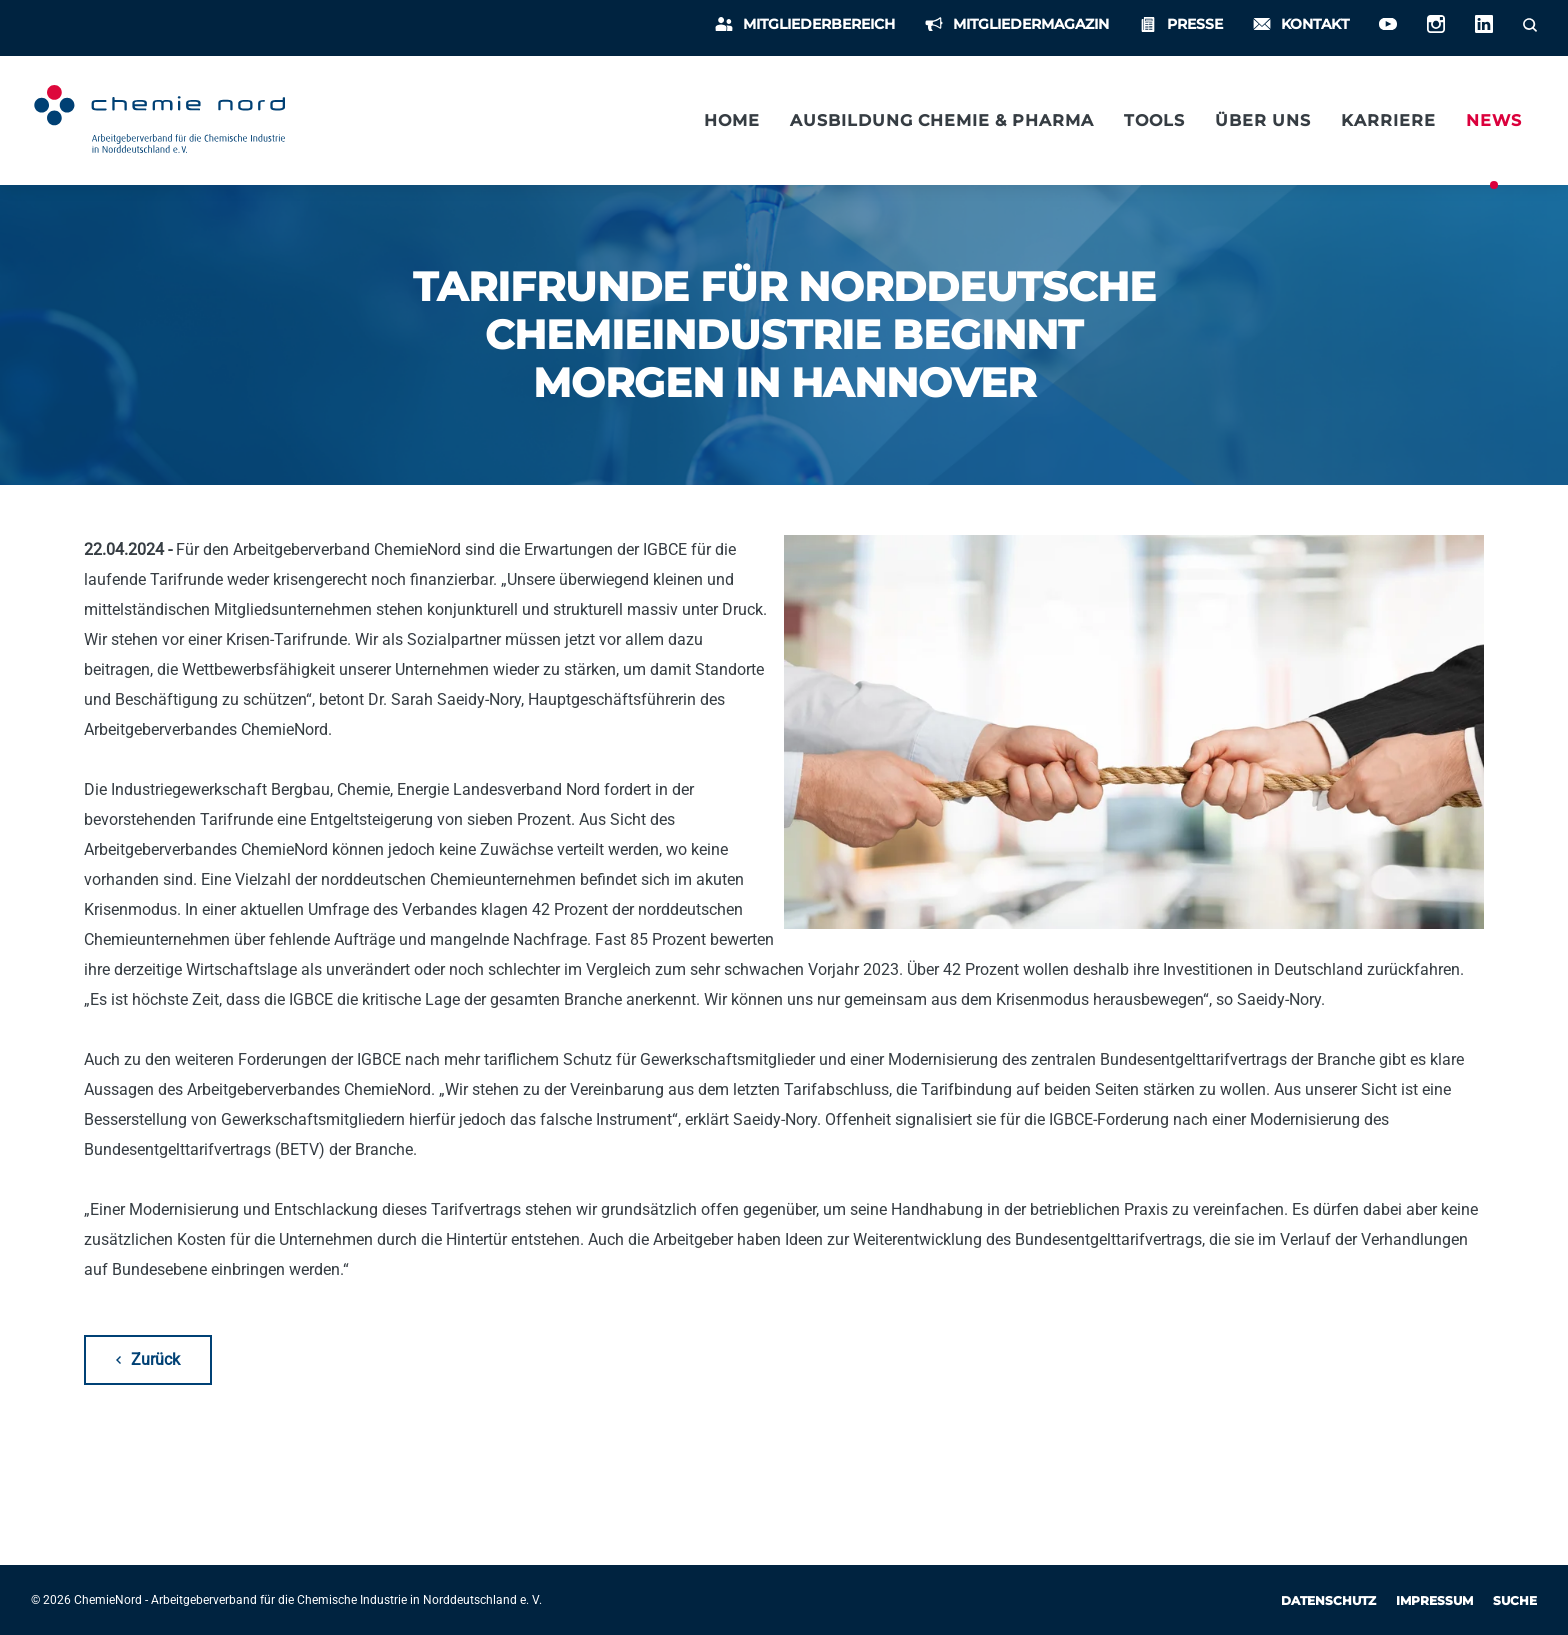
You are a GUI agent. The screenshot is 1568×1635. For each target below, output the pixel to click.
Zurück (155, 1359)
